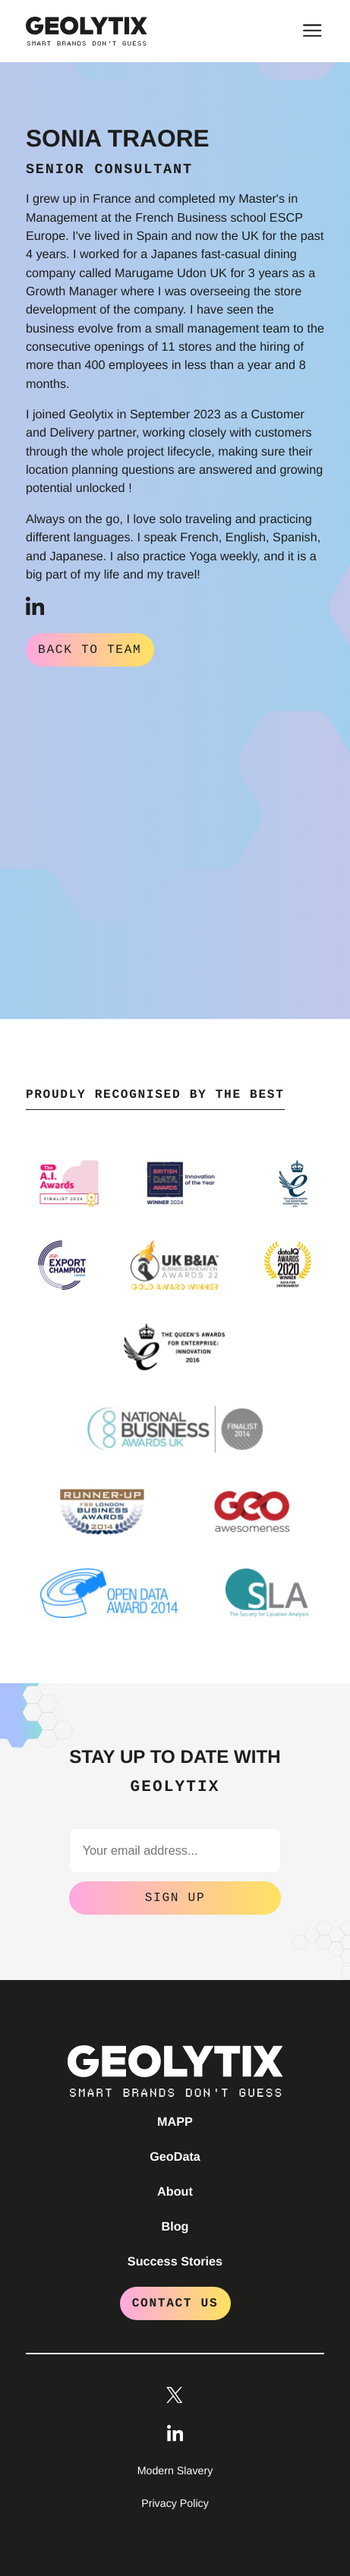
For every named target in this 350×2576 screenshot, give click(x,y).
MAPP (175, 2120)
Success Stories (175, 2260)
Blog (174, 2225)
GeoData (175, 2155)
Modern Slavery (175, 2470)
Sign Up (175, 1896)
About (175, 2190)
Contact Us (175, 2302)
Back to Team (89, 650)
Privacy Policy (175, 2502)
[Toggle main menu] (312, 30)
